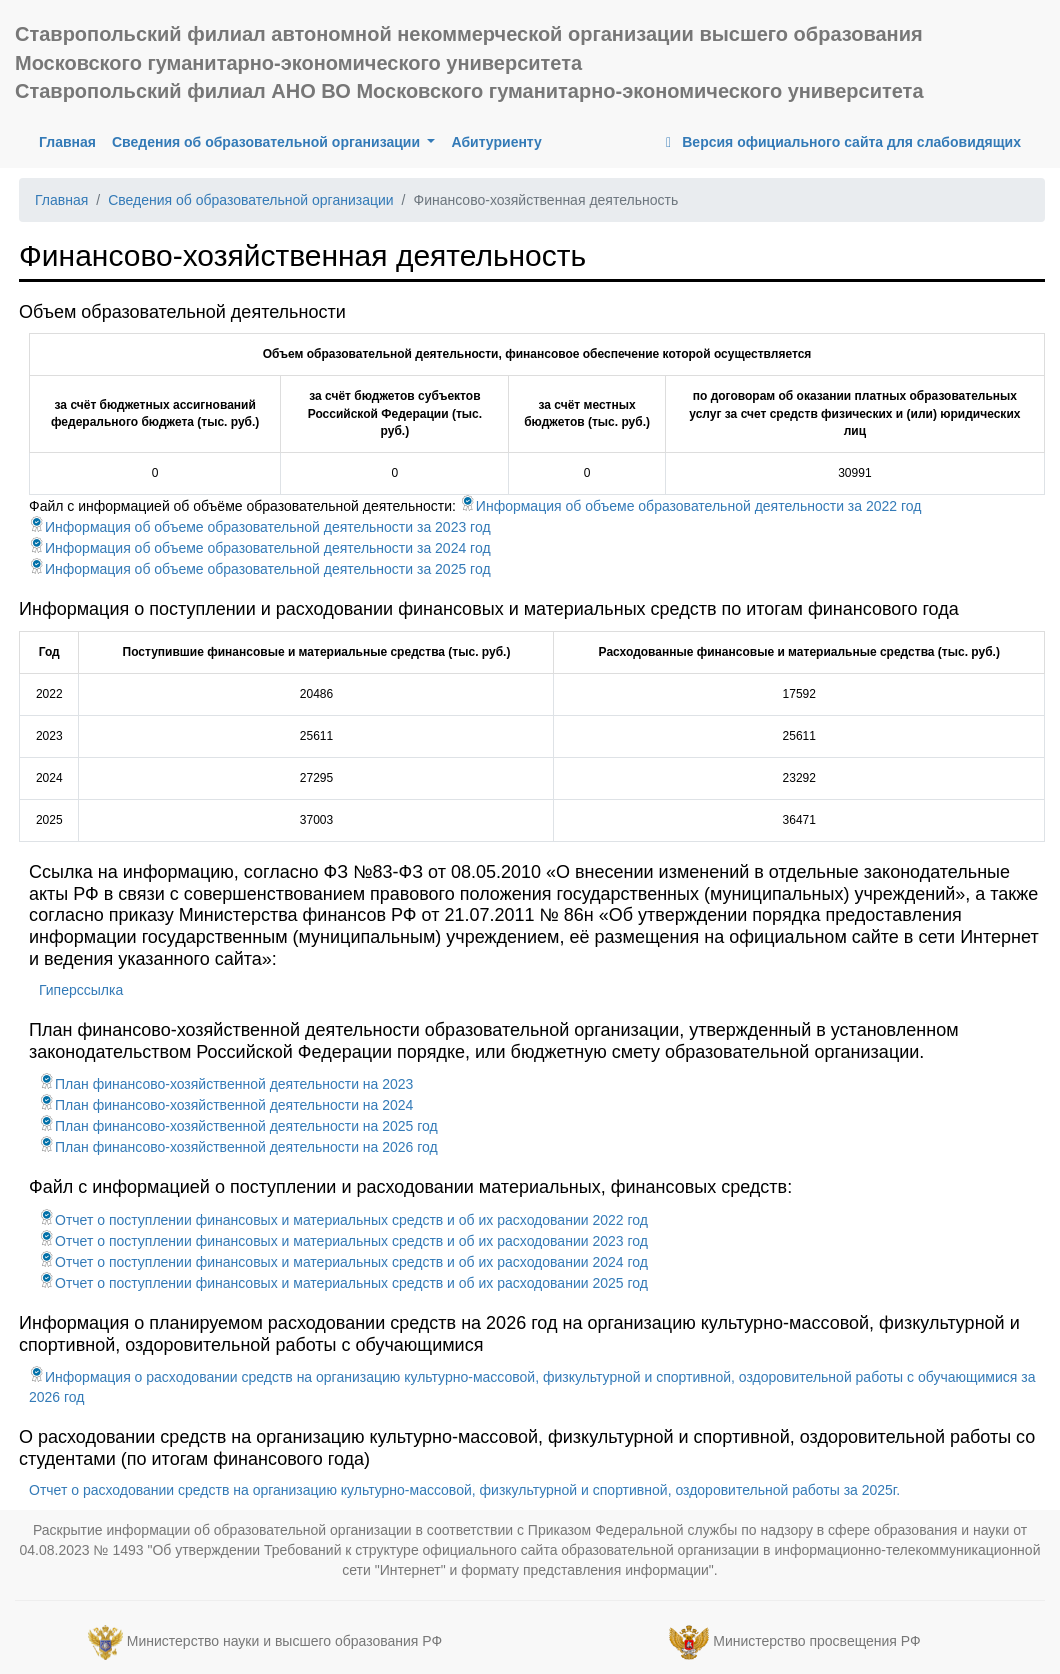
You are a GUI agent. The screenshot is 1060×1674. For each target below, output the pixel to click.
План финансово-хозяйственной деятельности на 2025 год (238, 1126)
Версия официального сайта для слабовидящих (840, 142)
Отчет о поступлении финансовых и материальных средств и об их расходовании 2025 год (343, 1283)
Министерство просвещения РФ (816, 1642)
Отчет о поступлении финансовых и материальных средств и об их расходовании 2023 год (343, 1241)
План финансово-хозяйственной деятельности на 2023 (226, 1084)
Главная (71, 140)
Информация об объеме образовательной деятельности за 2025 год (260, 569)
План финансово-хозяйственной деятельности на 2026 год (238, 1147)
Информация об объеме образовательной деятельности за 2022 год (691, 506)
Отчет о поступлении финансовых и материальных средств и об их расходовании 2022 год (343, 1220)
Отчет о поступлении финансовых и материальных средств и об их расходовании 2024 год (343, 1262)
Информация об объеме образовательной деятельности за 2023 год (260, 527)
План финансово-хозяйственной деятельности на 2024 (226, 1105)
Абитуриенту (496, 142)
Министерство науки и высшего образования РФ (284, 1642)
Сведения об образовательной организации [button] (268, 142)
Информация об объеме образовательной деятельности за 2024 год (260, 548)
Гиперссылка (81, 990)
